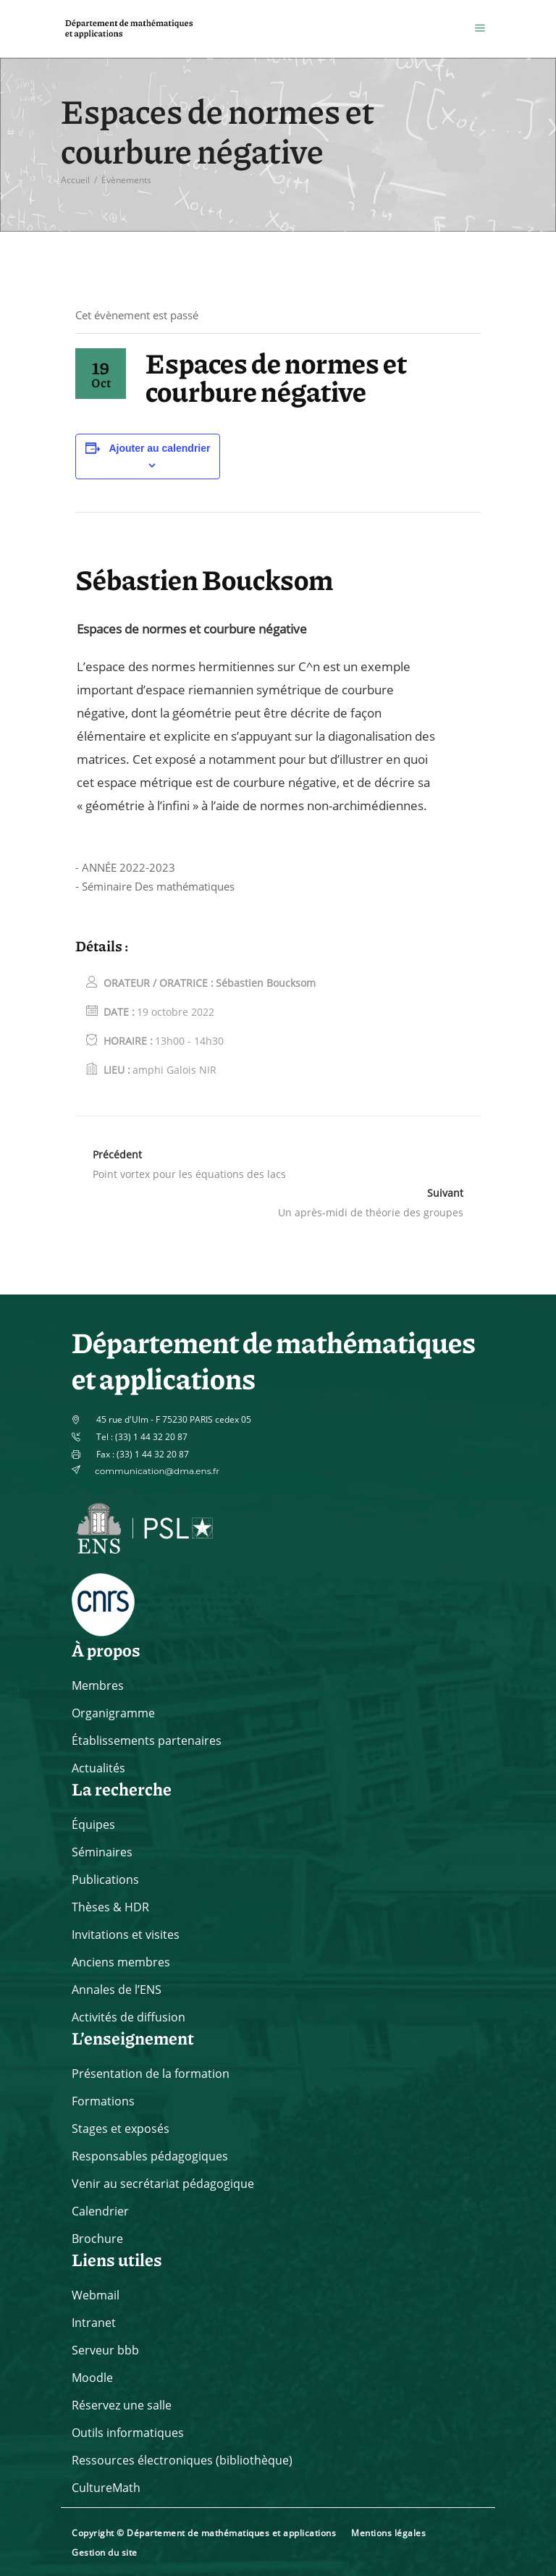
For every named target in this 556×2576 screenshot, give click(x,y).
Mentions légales (388, 2533)
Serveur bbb (105, 2350)
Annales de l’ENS (116, 1990)
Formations (103, 2101)
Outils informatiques (128, 2433)
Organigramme (113, 1713)
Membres (98, 1685)
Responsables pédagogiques (150, 2156)
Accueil (75, 180)
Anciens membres (121, 1962)
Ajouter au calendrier (159, 448)
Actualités (98, 1768)
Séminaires (102, 1852)
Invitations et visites (126, 1934)
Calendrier (100, 2211)
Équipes (93, 1824)
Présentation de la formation (150, 2074)
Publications (105, 1879)
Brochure (97, 2239)
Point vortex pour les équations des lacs (189, 1174)
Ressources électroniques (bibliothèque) (182, 2460)
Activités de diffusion (128, 2017)
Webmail (95, 2295)
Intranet (94, 2323)
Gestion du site (105, 2552)
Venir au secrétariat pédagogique (163, 2184)
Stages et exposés (120, 2129)
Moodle (92, 2378)
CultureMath (106, 2488)
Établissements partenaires (147, 1740)
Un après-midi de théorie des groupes (370, 1212)
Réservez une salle (122, 2405)
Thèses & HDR (110, 1907)
